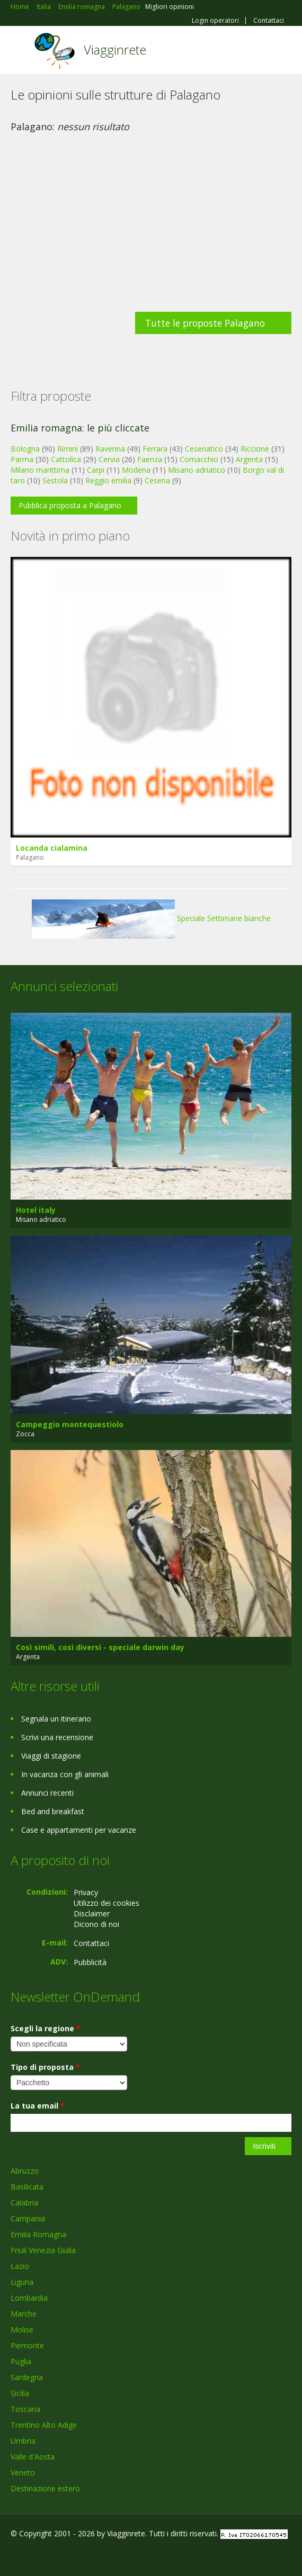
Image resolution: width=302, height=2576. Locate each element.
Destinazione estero (45, 2488)
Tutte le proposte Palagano (205, 323)
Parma (22, 459)
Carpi (95, 470)
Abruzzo (25, 2171)
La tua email (38, 2106)
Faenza (149, 459)
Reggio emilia (108, 480)
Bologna (25, 449)
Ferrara (155, 449)
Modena (136, 470)
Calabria (24, 2202)
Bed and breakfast (52, 1811)
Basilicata (27, 2187)
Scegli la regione (46, 2028)
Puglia (21, 2361)
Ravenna (110, 449)
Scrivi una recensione (57, 1737)
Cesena (157, 480)
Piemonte (27, 2345)
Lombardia (29, 2298)
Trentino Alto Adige (44, 2425)
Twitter (62, 2556)
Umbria (23, 2441)
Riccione (255, 449)
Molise (22, 2330)
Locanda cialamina (51, 848)
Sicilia (20, 2393)
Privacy (86, 1892)
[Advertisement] (151, 232)
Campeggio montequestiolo (69, 1424)
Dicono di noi (96, 1924)
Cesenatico (204, 449)
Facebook (13, 2556)
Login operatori (215, 20)
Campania (28, 2218)
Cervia (109, 459)
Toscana (25, 2409)
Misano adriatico (196, 470)
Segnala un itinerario (56, 1719)
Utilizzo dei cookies (106, 1903)
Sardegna (27, 2377)
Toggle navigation (20, 51)
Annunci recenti (47, 1793)
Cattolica (66, 459)
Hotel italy (36, 1210)
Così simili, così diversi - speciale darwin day (100, 1647)
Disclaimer (92, 1913)
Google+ (36, 2556)
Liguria (22, 2282)
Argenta (249, 459)
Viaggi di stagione (51, 1756)
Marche (24, 2314)
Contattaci (268, 20)
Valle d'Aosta (33, 2457)
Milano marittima (40, 470)
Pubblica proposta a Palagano (70, 505)
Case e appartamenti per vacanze (78, 1830)
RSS (87, 2556)
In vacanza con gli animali (65, 1774)
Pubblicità (90, 1962)
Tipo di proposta (45, 2067)
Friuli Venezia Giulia (43, 2250)
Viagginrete (115, 49)
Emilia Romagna (38, 2234)
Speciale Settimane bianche (151, 918)
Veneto (23, 2472)
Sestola (55, 480)
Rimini (67, 449)
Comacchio (199, 459)
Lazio (20, 2266)
